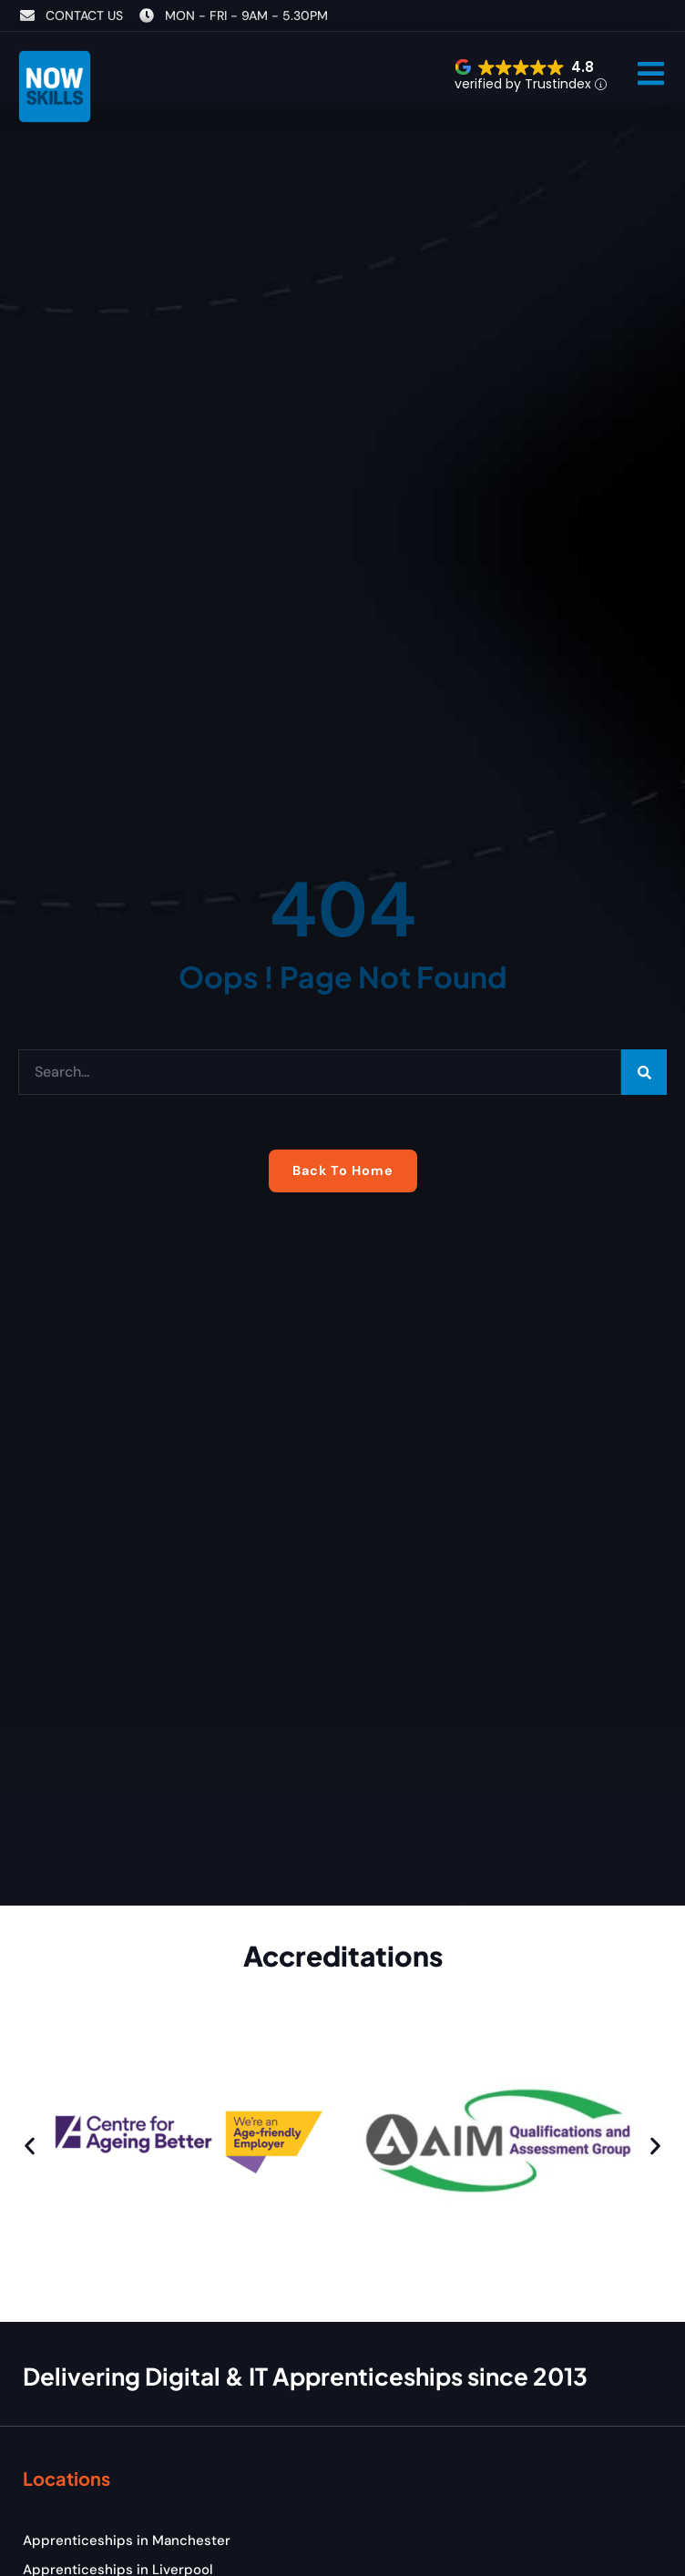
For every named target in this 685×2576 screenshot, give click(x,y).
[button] (651, 73)
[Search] (644, 1072)
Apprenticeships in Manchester (126, 2540)
